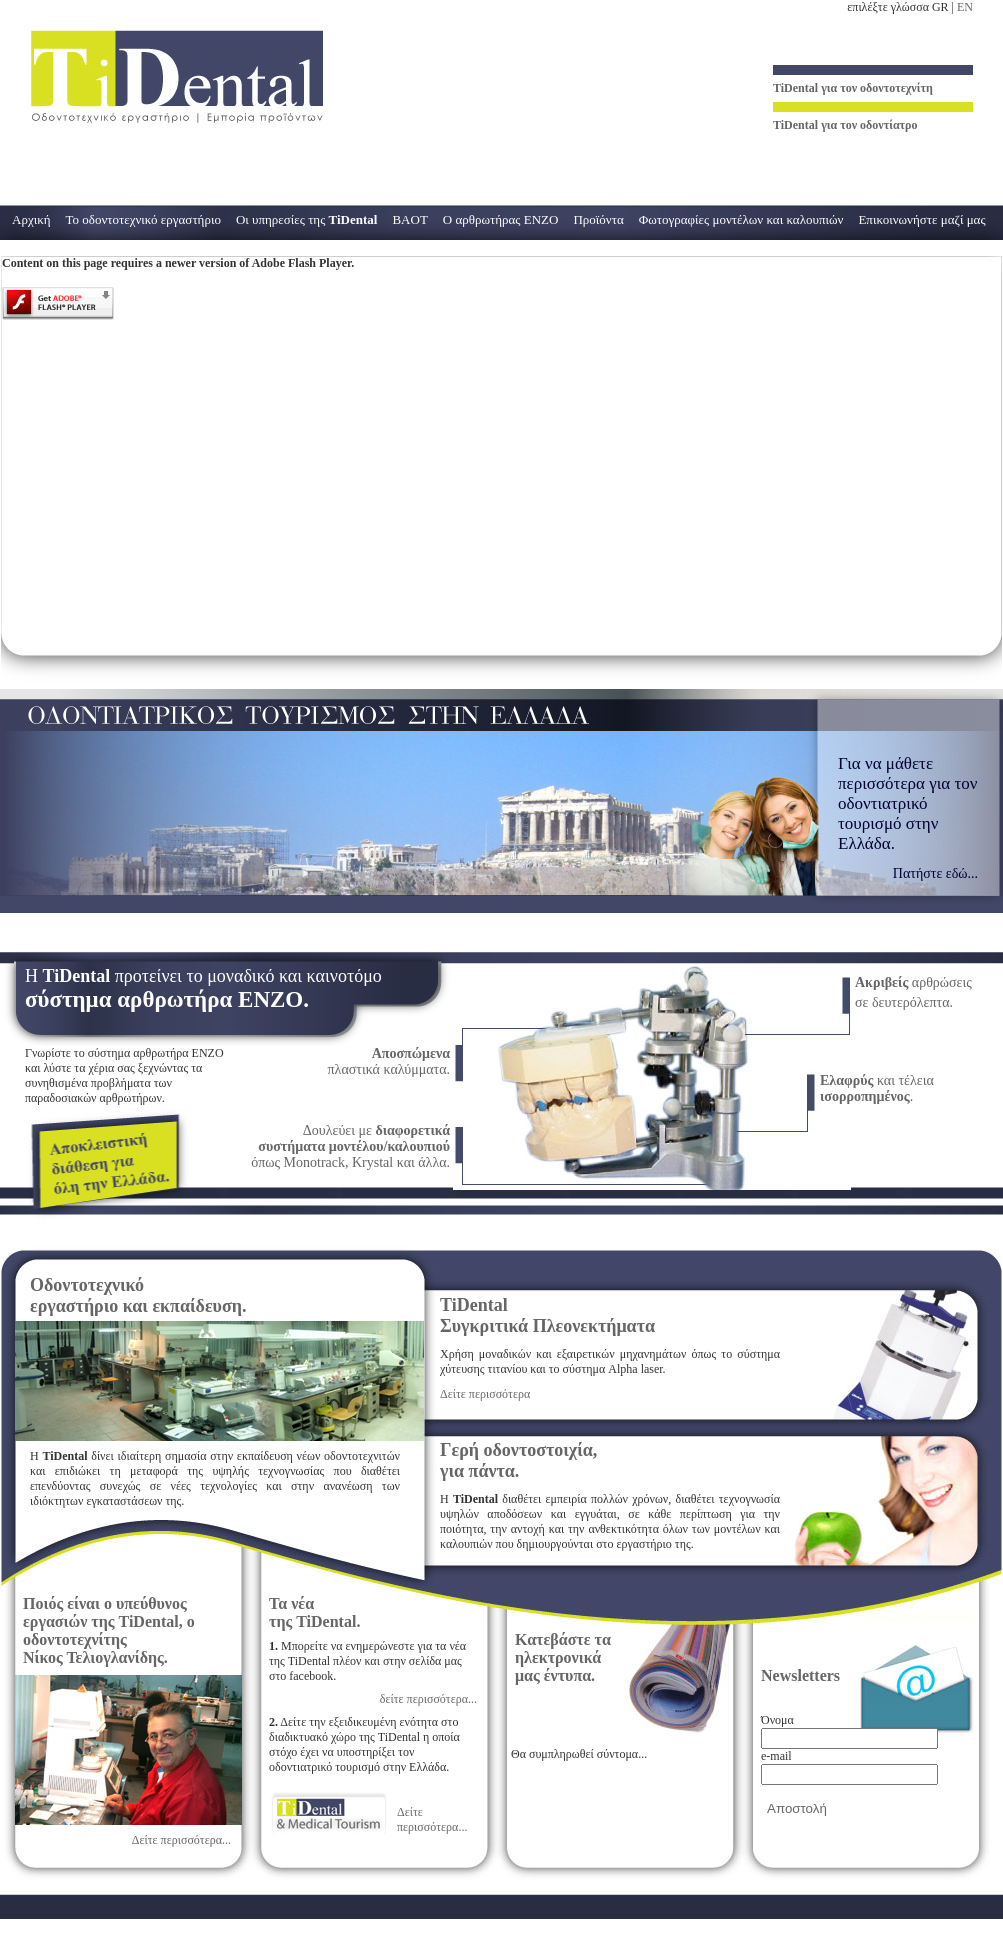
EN (965, 7)
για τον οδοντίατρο (845, 125)
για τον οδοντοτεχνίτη (853, 88)
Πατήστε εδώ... (935, 873)
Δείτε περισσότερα (485, 1394)
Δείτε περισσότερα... (181, 1840)
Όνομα (777, 1720)
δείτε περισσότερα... (428, 1699)
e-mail (776, 1756)
